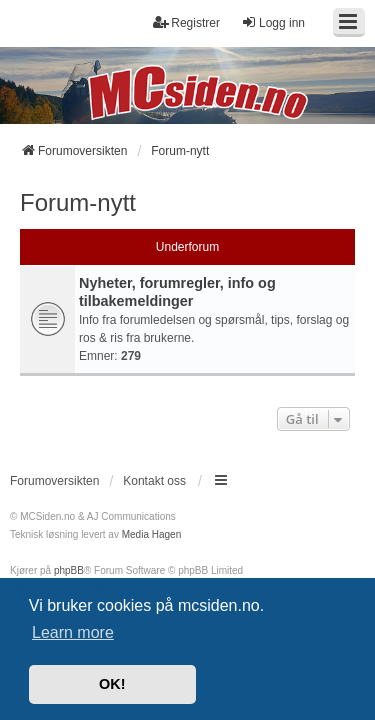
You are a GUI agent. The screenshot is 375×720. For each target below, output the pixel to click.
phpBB (69, 570)
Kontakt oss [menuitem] (154, 481)
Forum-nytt (78, 202)
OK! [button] (112, 684)
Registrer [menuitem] (186, 22)
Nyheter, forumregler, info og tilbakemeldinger (177, 292)
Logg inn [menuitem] (273, 22)
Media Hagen (151, 534)
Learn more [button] (73, 632)
